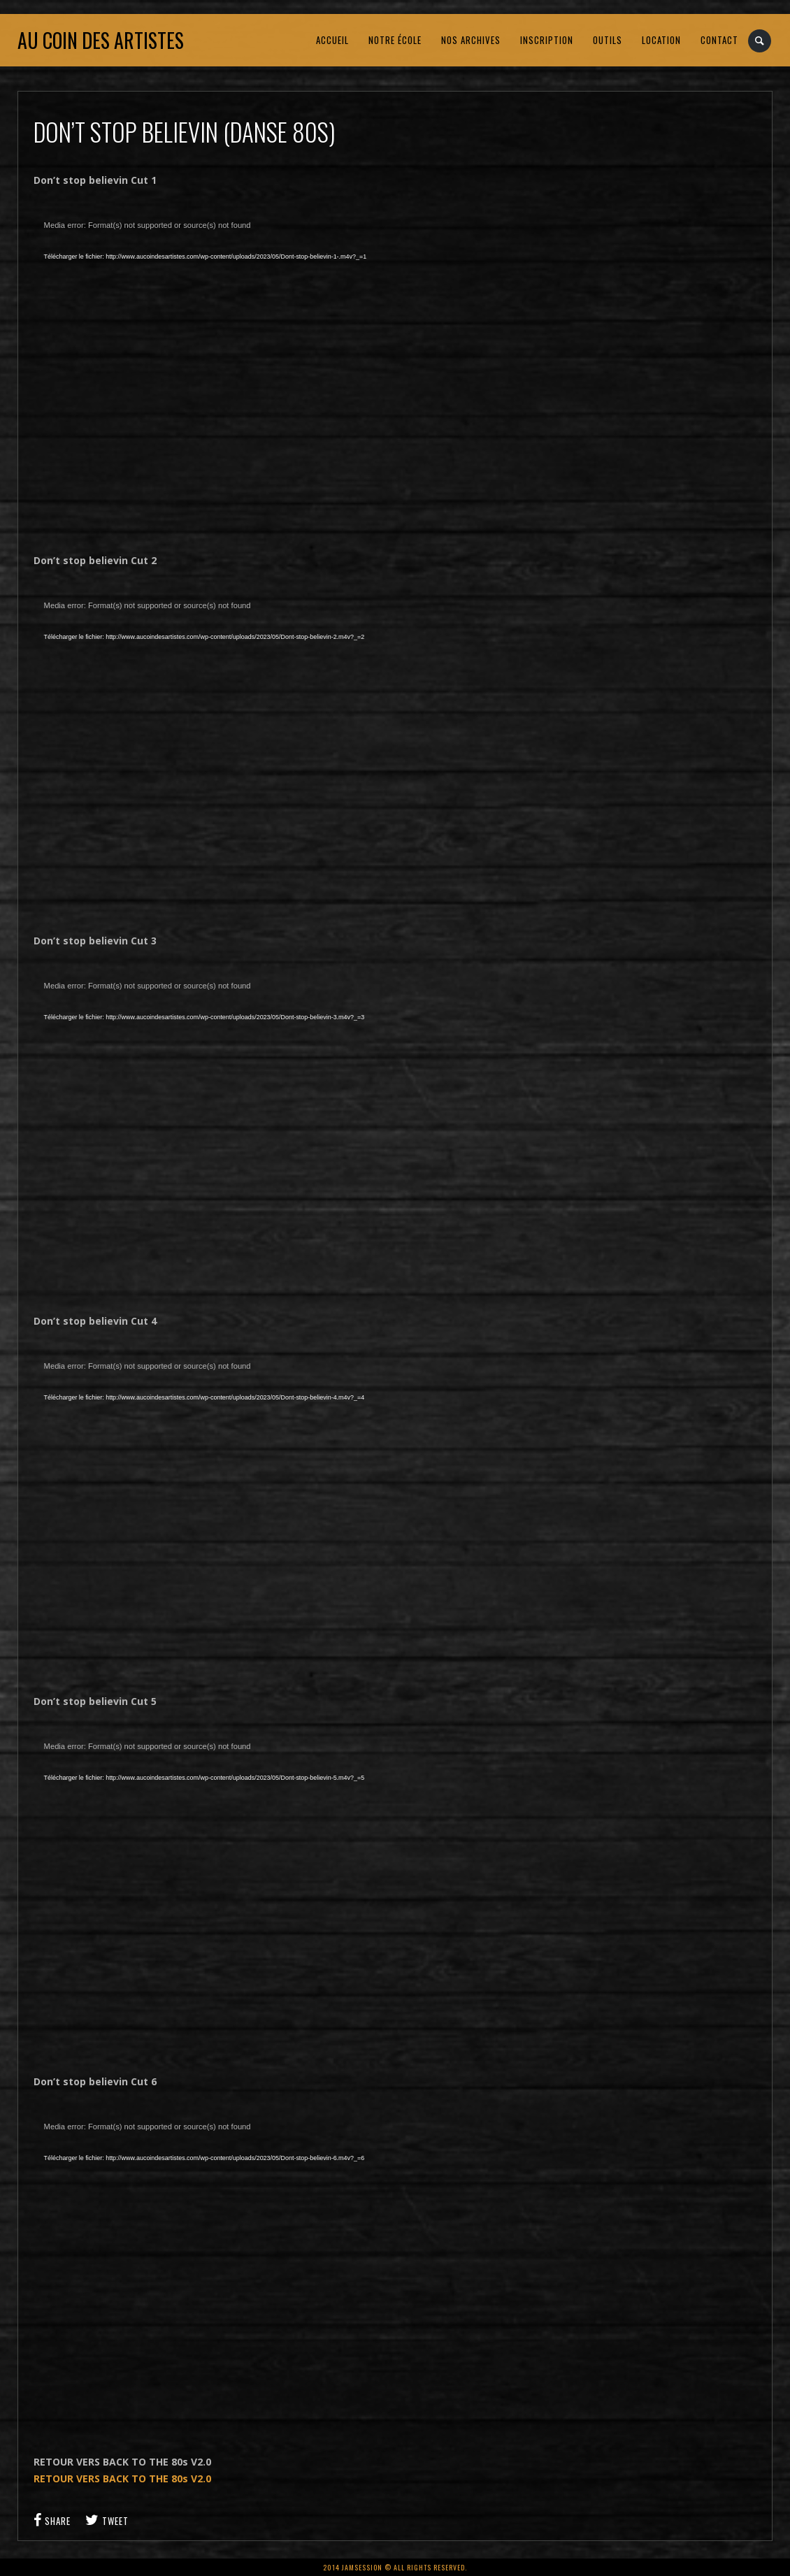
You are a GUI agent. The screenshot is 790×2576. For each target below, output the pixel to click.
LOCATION (661, 40)
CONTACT (719, 40)
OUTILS (607, 40)
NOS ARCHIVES (471, 40)
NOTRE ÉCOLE (395, 40)
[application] (257, 370)
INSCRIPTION (546, 40)
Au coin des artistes (100, 40)
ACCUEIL (332, 40)
